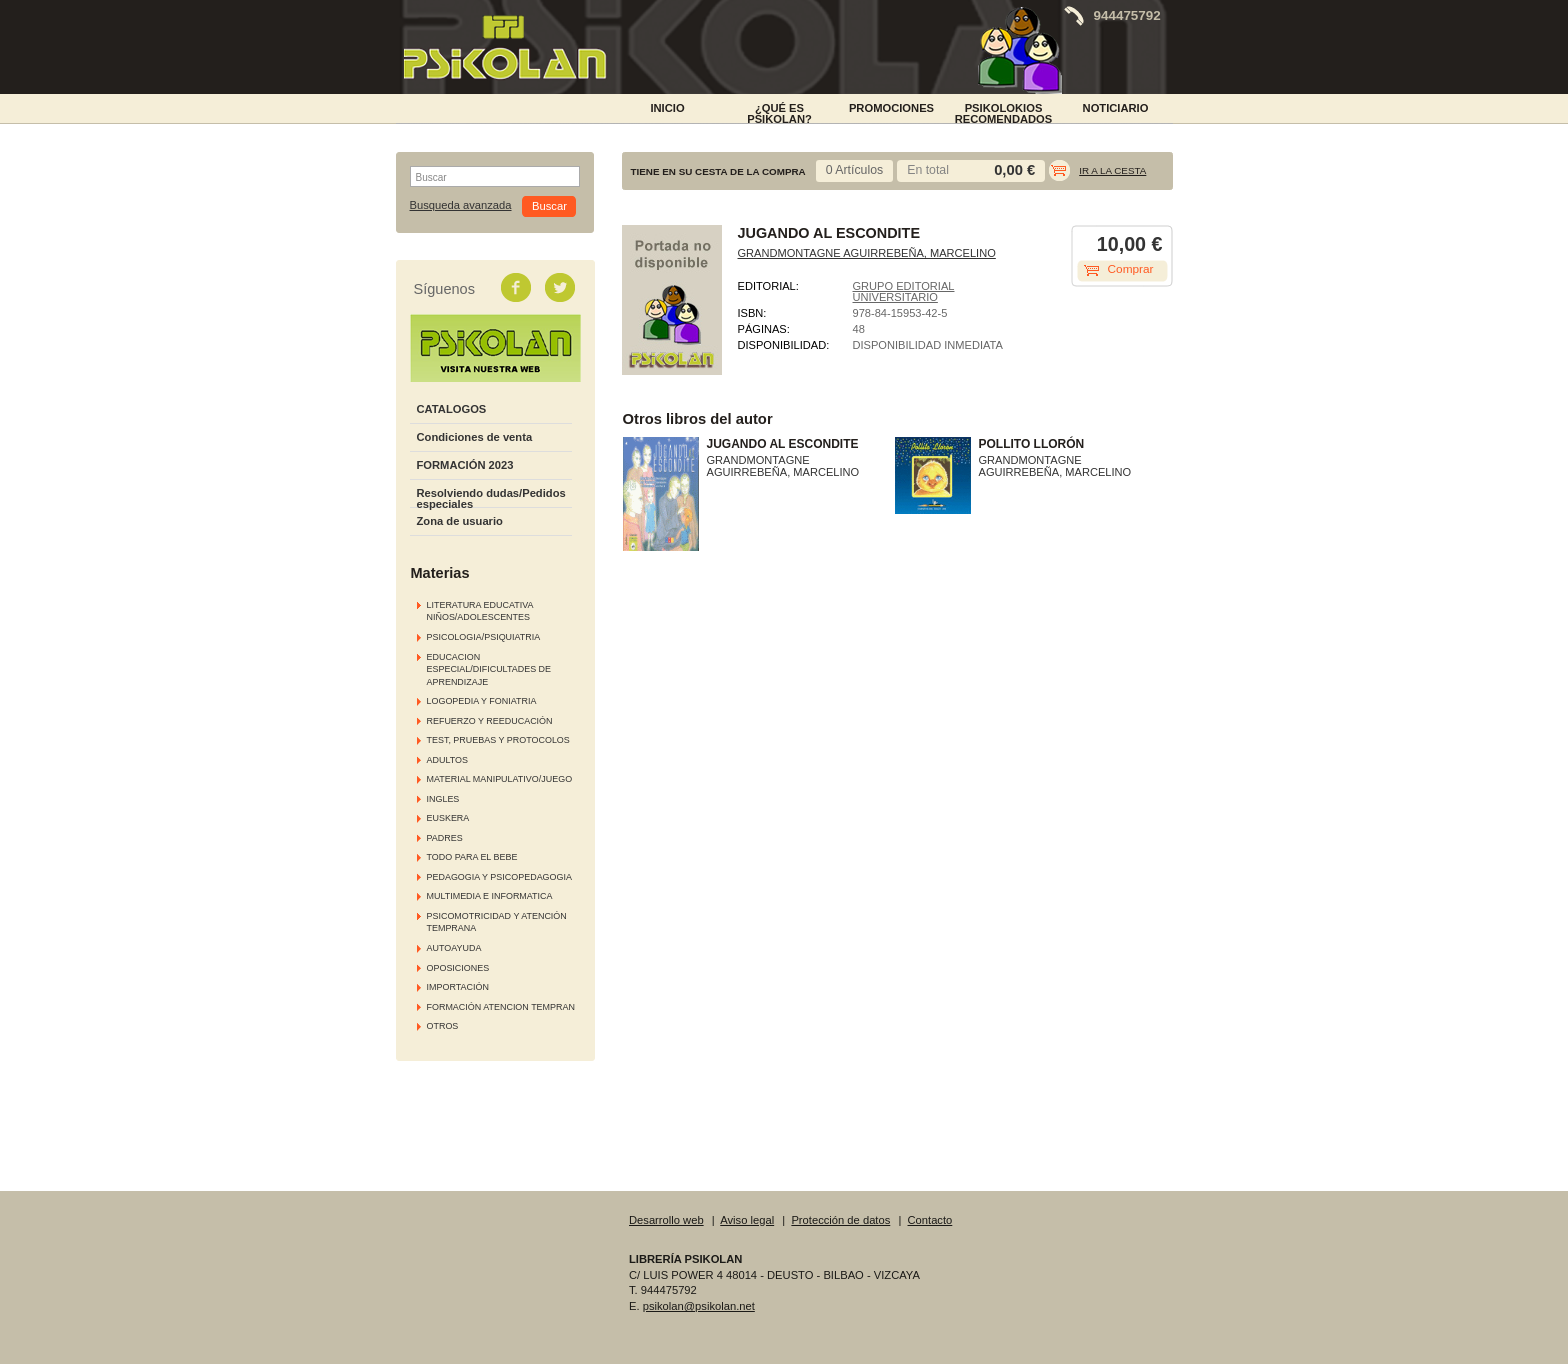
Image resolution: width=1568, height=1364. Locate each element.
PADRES (445, 838)
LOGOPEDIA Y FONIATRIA (482, 701)
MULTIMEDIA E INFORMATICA (490, 896)
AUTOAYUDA (454, 948)
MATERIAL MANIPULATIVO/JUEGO (500, 779)
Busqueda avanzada (461, 205)
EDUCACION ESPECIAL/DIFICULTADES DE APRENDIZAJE (489, 669)
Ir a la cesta (1112, 170)
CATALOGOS (452, 409)
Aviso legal (747, 1220)
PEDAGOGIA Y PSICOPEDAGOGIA (499, 877)
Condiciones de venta (475, 437)
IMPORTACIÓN (458, 987)
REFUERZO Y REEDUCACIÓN (490, 721)
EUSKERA (448, 818)
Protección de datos (840, 1220)
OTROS (443, 1026)
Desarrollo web (666, 1220)
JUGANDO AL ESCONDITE (783, 444)
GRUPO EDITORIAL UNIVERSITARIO (904, 291)
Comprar (1131, 269)
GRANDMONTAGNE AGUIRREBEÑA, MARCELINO (867, 253)
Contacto (930, 1220)
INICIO (667, 108)
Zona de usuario (460, 521)
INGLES (443, 799)
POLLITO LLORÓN (1032, 444)
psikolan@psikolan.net (699, 1306)
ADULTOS (447, 760)
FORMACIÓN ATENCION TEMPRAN (501, 1007)
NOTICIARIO (1116, 108)
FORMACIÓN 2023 (465, 465)
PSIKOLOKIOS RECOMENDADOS (1004, 112)
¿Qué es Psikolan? (779, 112)
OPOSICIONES (458, 968)
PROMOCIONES (891, 108)
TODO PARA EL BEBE (472, 857)
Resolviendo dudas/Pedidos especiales (491, 498)
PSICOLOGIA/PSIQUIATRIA (484, 637)
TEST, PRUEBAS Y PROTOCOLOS (498, 740)
